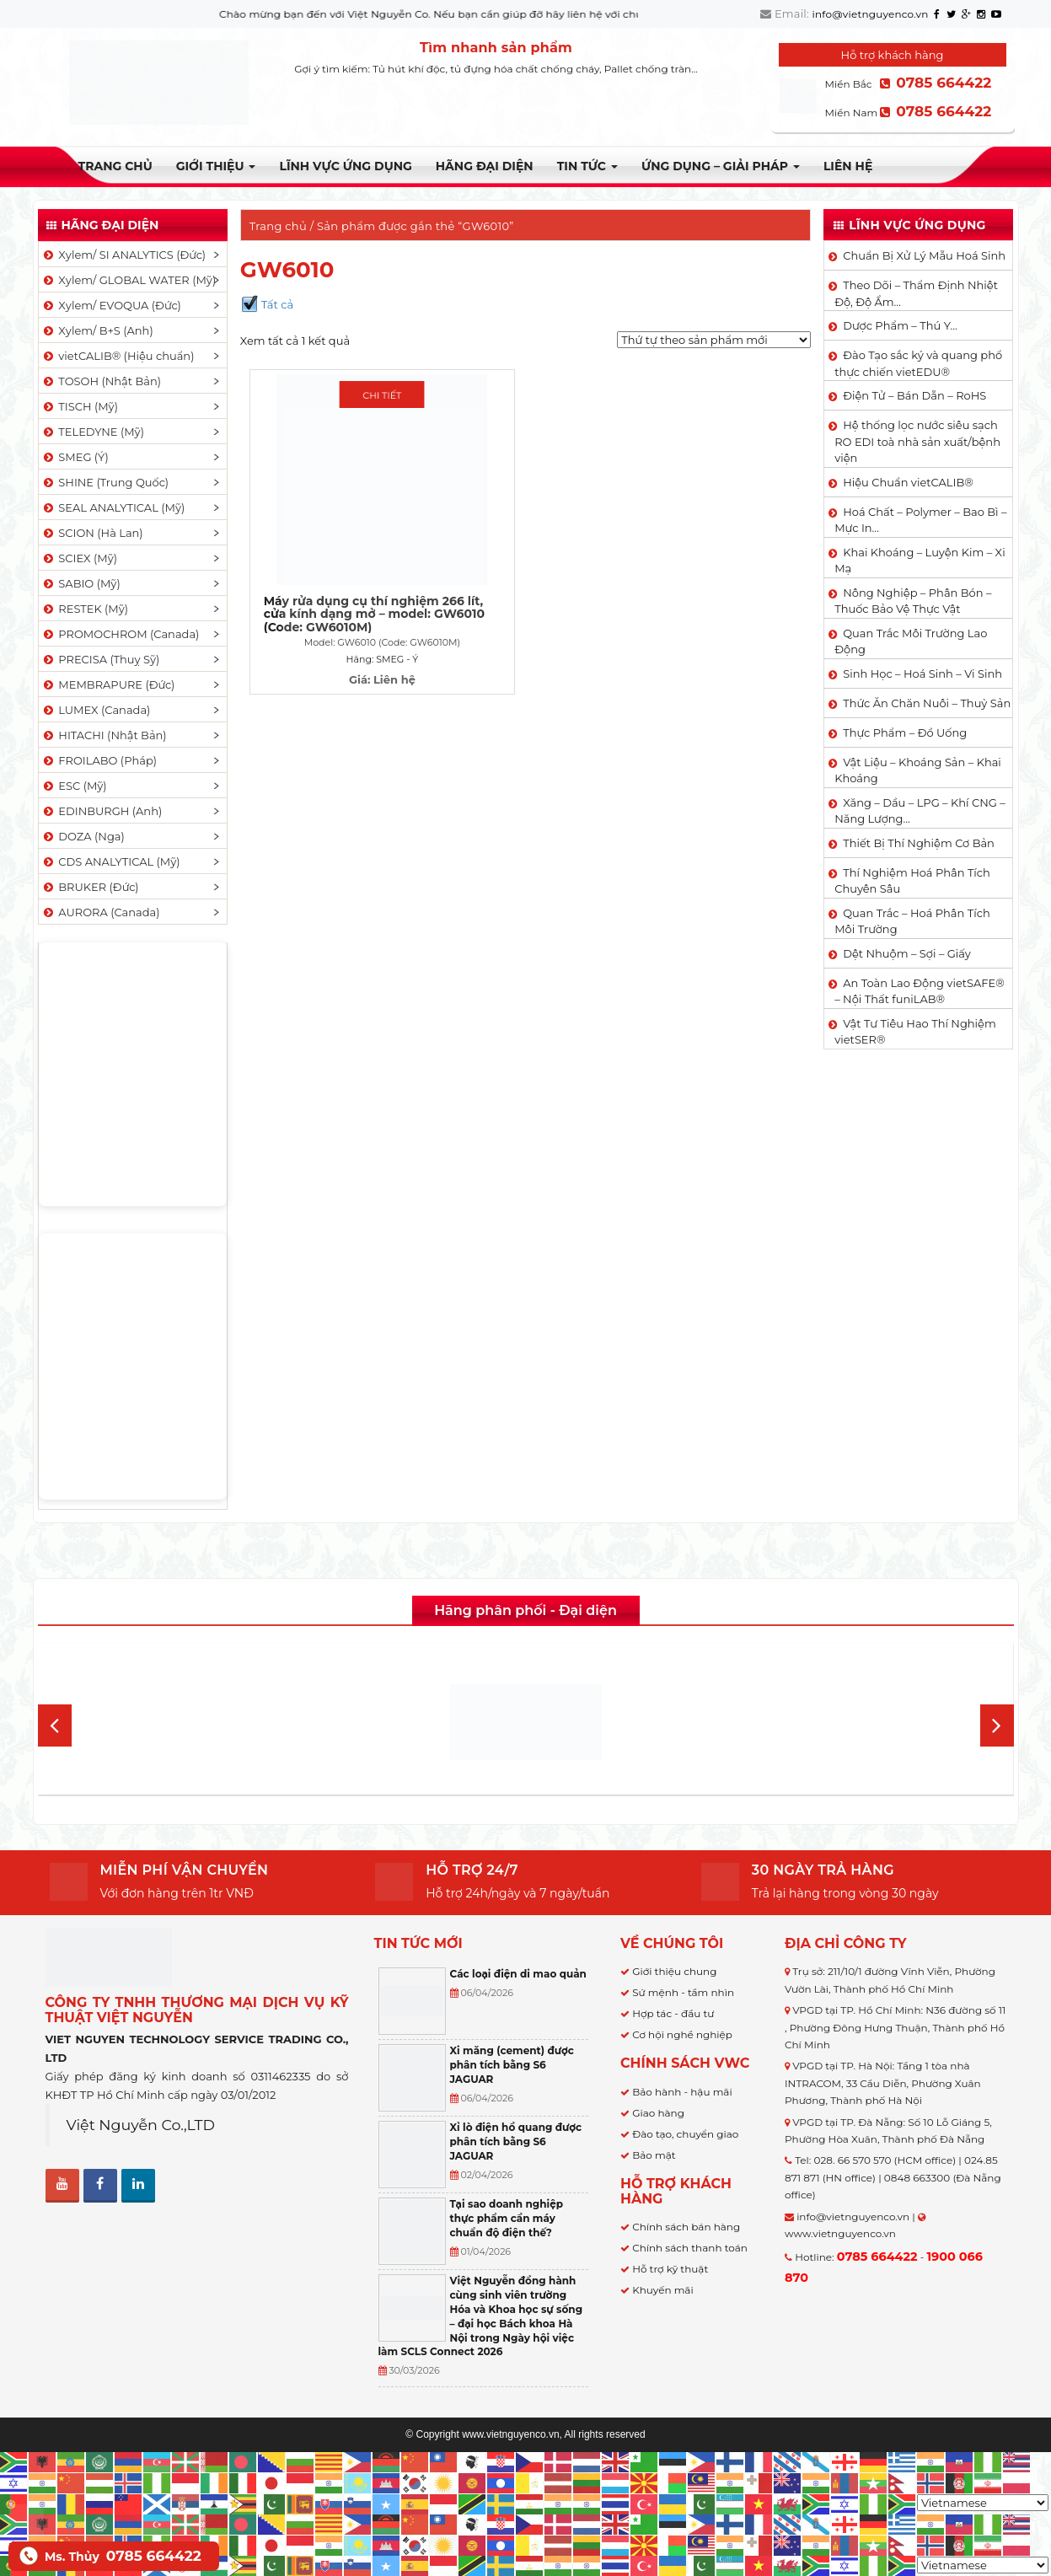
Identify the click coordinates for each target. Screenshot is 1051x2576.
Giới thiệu (216, 166)
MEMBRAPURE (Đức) (108, 684)
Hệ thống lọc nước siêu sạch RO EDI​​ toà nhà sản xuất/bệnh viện (917, 441)
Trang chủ (115, 166)
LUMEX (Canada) (96, 709)
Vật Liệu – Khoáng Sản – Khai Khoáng (917, 770)
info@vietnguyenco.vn (870, 14)
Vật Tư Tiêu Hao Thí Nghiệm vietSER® (915, 1032)
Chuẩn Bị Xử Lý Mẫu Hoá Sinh (924, 255)
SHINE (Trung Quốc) (105, 482)
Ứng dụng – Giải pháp (720, 166)
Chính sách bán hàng (686, 2226)
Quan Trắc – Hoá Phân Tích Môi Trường (911, 921)
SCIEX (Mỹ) (79, 558)
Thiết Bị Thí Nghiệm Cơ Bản (919, 843)
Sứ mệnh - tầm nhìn (683, 1992)
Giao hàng (658, 2112)
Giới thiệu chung (674, 1971)
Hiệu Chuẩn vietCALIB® (908, 482)
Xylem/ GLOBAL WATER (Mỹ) (129, 280)
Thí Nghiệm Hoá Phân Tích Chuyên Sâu (912, 881)
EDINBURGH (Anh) (102, 811)
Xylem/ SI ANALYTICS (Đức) (123, 254)
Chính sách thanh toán (690, 2247)
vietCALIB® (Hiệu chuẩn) (118, 355)
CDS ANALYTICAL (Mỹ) (110, 861)
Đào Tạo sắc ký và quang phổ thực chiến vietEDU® (918, 363)
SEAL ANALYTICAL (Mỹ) (113, 507)
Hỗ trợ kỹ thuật (670, 2268)
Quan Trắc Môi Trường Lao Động (910, 641)
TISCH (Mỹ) (79, 406)
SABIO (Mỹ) (81, 583)
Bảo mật (653, 2155)
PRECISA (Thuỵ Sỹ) (100, 659)
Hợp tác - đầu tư (673, 2013)
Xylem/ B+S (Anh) (97, 330)
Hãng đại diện (485, 166)
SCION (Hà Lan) (92, 532)
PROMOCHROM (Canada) (120, 634)
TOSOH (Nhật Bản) (101, 381)
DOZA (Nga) (83, 836)
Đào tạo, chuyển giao (685, 2134)
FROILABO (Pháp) (99, 760)
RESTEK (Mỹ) (85, 608)
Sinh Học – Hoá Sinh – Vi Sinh (922, 673)
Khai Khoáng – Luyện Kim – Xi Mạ (919, 560)
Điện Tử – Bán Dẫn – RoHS (914, 395)
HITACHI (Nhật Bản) (104, 735)
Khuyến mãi (663, 2290)
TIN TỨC (587, 166)
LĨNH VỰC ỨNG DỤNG (345, 166)
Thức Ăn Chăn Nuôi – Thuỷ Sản (927, 703)
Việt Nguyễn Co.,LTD (141, 2124)
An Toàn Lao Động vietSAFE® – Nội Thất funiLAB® (919, 991)
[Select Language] (982, 2502)
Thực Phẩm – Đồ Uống (905, 732)
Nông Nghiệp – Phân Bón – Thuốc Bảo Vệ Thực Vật (912, 601)
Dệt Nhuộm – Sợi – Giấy (907, 953)
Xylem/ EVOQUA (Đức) (111, 305)
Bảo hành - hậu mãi (682, 2091)
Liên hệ (847, 166)
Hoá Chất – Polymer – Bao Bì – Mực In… (920, 520)
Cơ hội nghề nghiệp (682, 2034)
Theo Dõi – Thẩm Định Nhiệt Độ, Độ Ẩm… (916, 293)
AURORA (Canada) (100, 912)
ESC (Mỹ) (74, 785)
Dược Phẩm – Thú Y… (900, 325)
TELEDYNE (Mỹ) (92, 431)
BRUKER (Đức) (90, 887)
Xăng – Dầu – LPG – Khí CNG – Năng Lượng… (919, 811)
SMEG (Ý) (75, 457)
